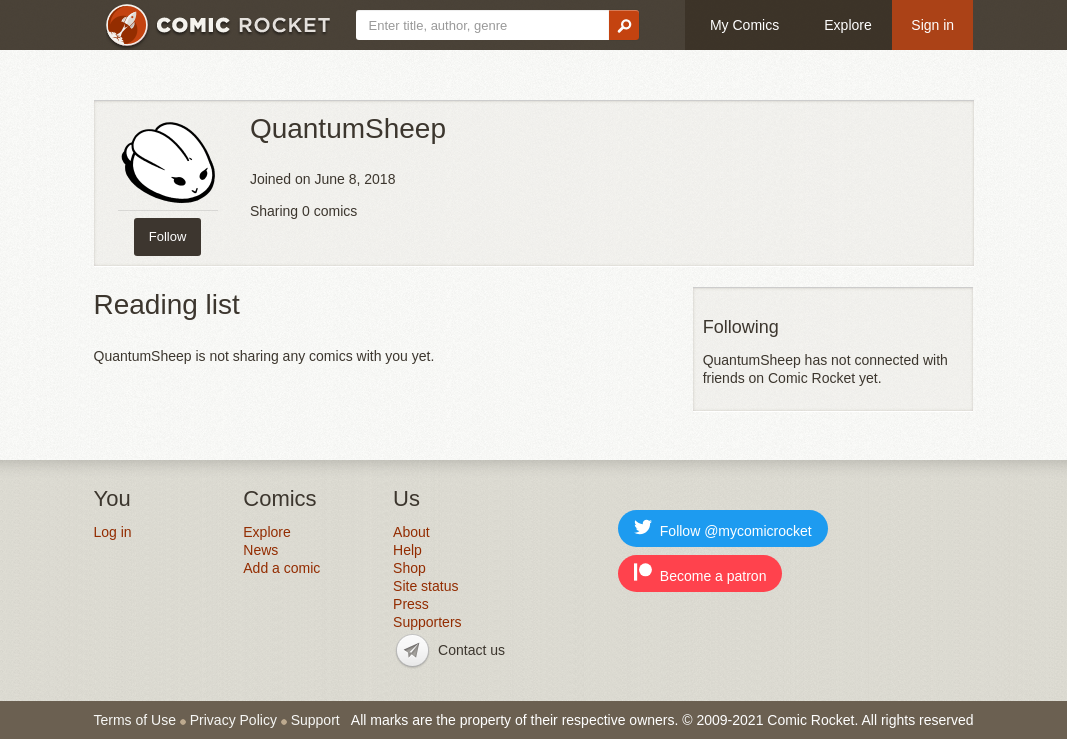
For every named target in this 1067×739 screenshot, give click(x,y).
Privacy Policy (233, 720)
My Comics (744, 25)
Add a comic (281, 568)
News (260, 550)
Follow (168, 236)
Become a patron (700, 573)
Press (411, 604)
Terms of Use (135, 720)
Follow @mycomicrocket (723, 528)
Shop (409, 568)
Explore (847, 25)
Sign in (932, 25)
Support (315, 720)
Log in (113, 532)
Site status (425, 586)
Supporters (427, 622)
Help (407, 550)
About (411, 532)
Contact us (471, 650)
